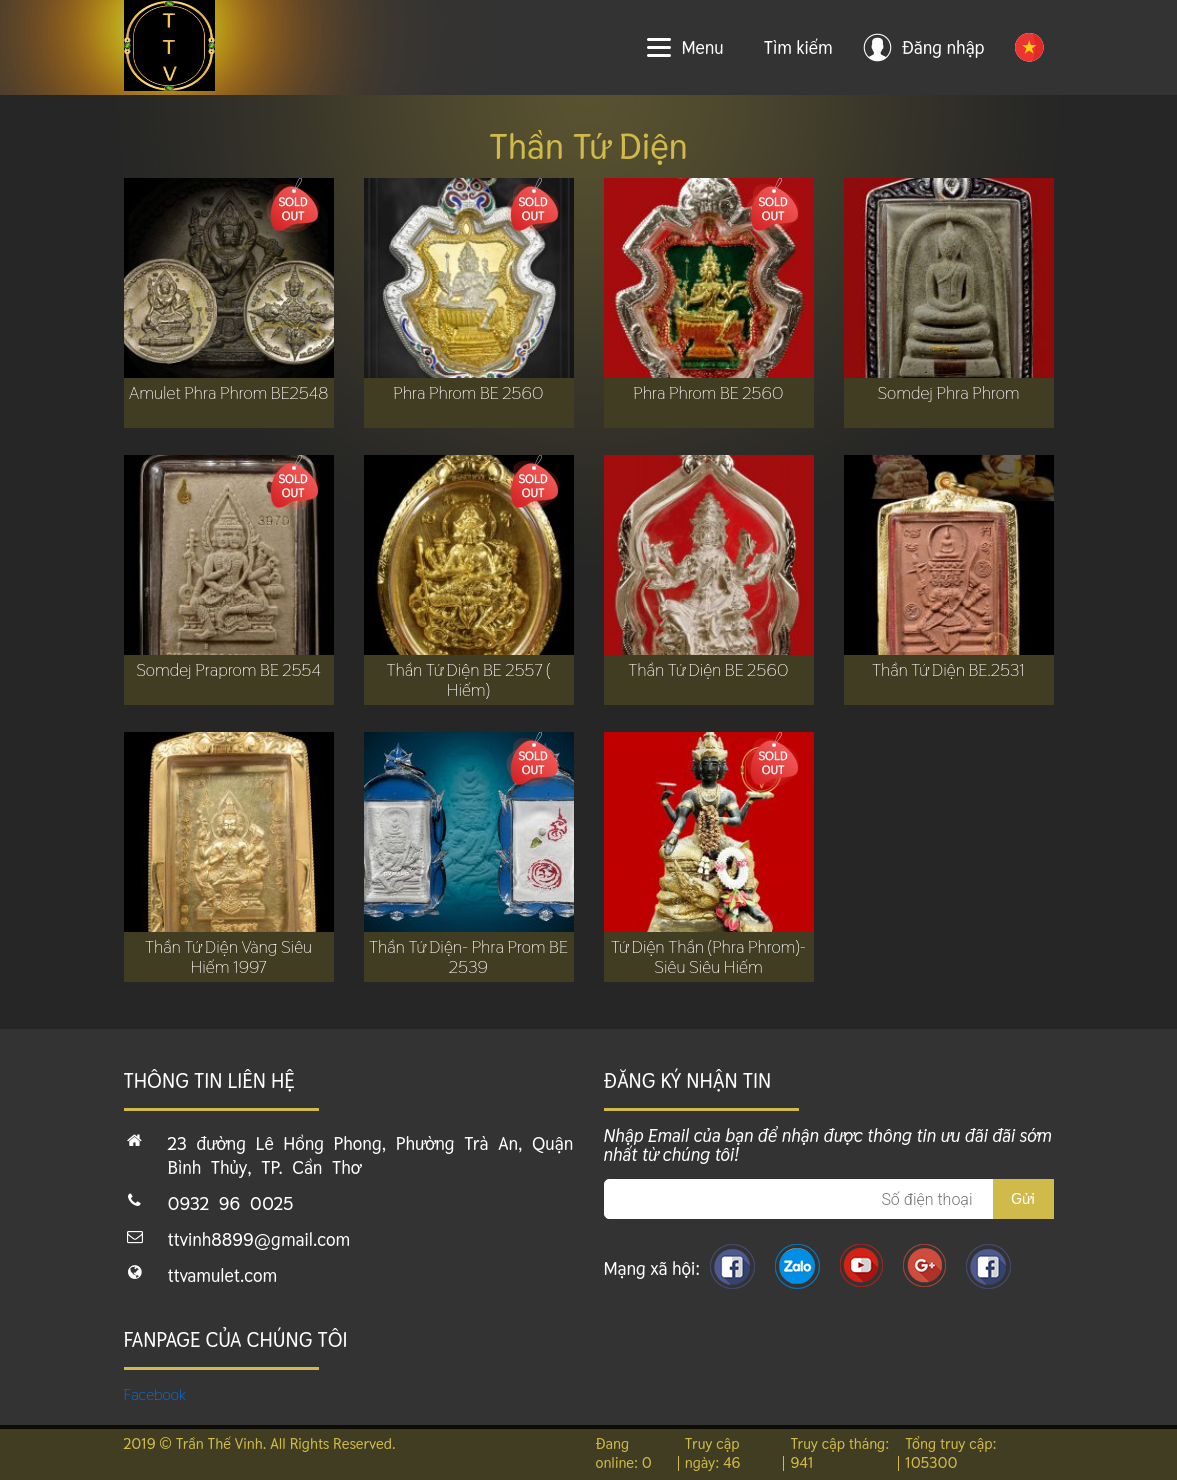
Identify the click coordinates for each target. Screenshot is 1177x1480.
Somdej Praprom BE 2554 (228, 670)
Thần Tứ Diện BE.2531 (948, 670)
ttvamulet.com (223, 1275)
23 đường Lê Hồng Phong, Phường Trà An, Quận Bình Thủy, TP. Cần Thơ (371, 1155)
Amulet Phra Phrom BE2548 (229, 393)
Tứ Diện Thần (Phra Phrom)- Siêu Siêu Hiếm (708, 957)
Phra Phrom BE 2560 (468, 393)
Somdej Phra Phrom (948, 393)
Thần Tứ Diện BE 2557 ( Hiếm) (468, 680)
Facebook (155, 1394)
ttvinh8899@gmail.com (259, 1239)
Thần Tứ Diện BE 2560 (708, 670)
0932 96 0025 (231, 1203)
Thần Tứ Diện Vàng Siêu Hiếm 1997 (228, 957)
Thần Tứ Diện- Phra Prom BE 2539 (468, 957)
